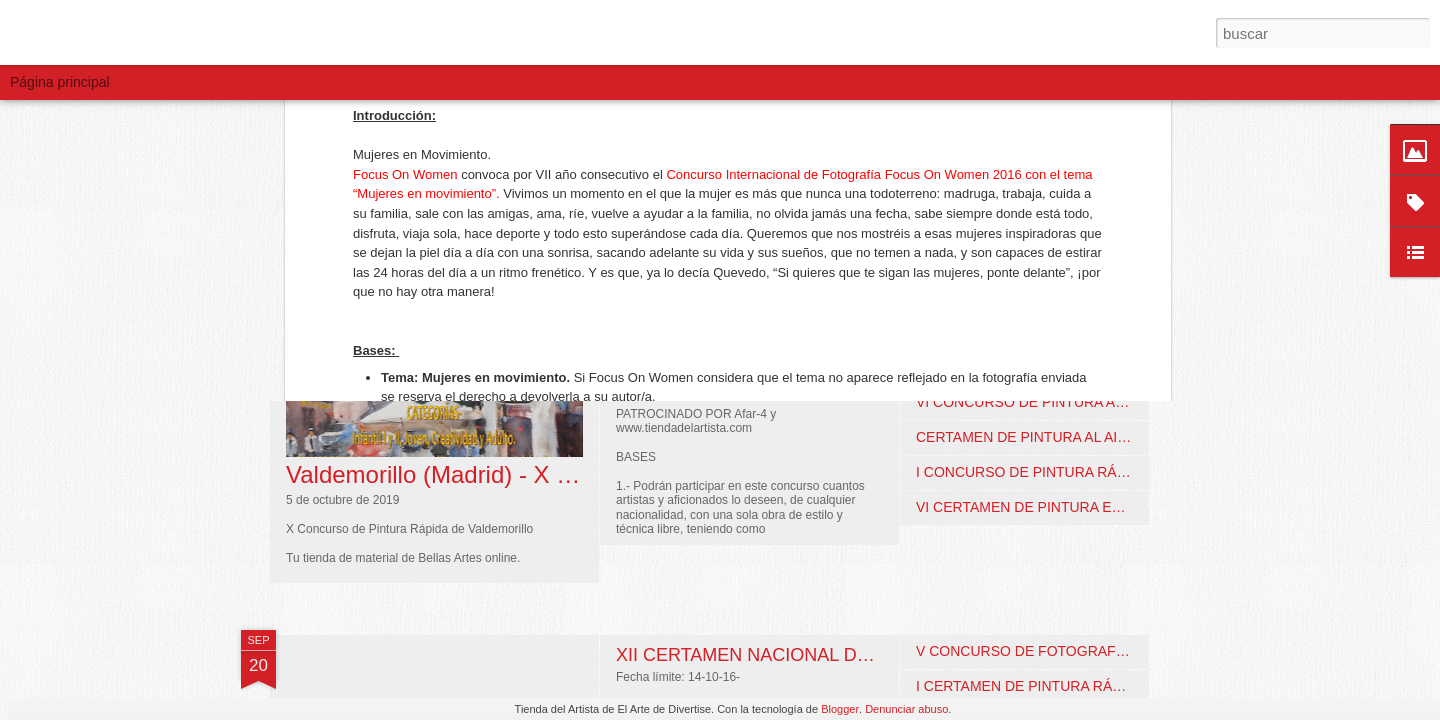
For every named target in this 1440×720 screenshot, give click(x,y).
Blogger (840, 709)
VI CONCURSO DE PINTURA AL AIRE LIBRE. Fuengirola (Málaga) (1126, 402)
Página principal (60, 82)
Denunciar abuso (906, 709)
